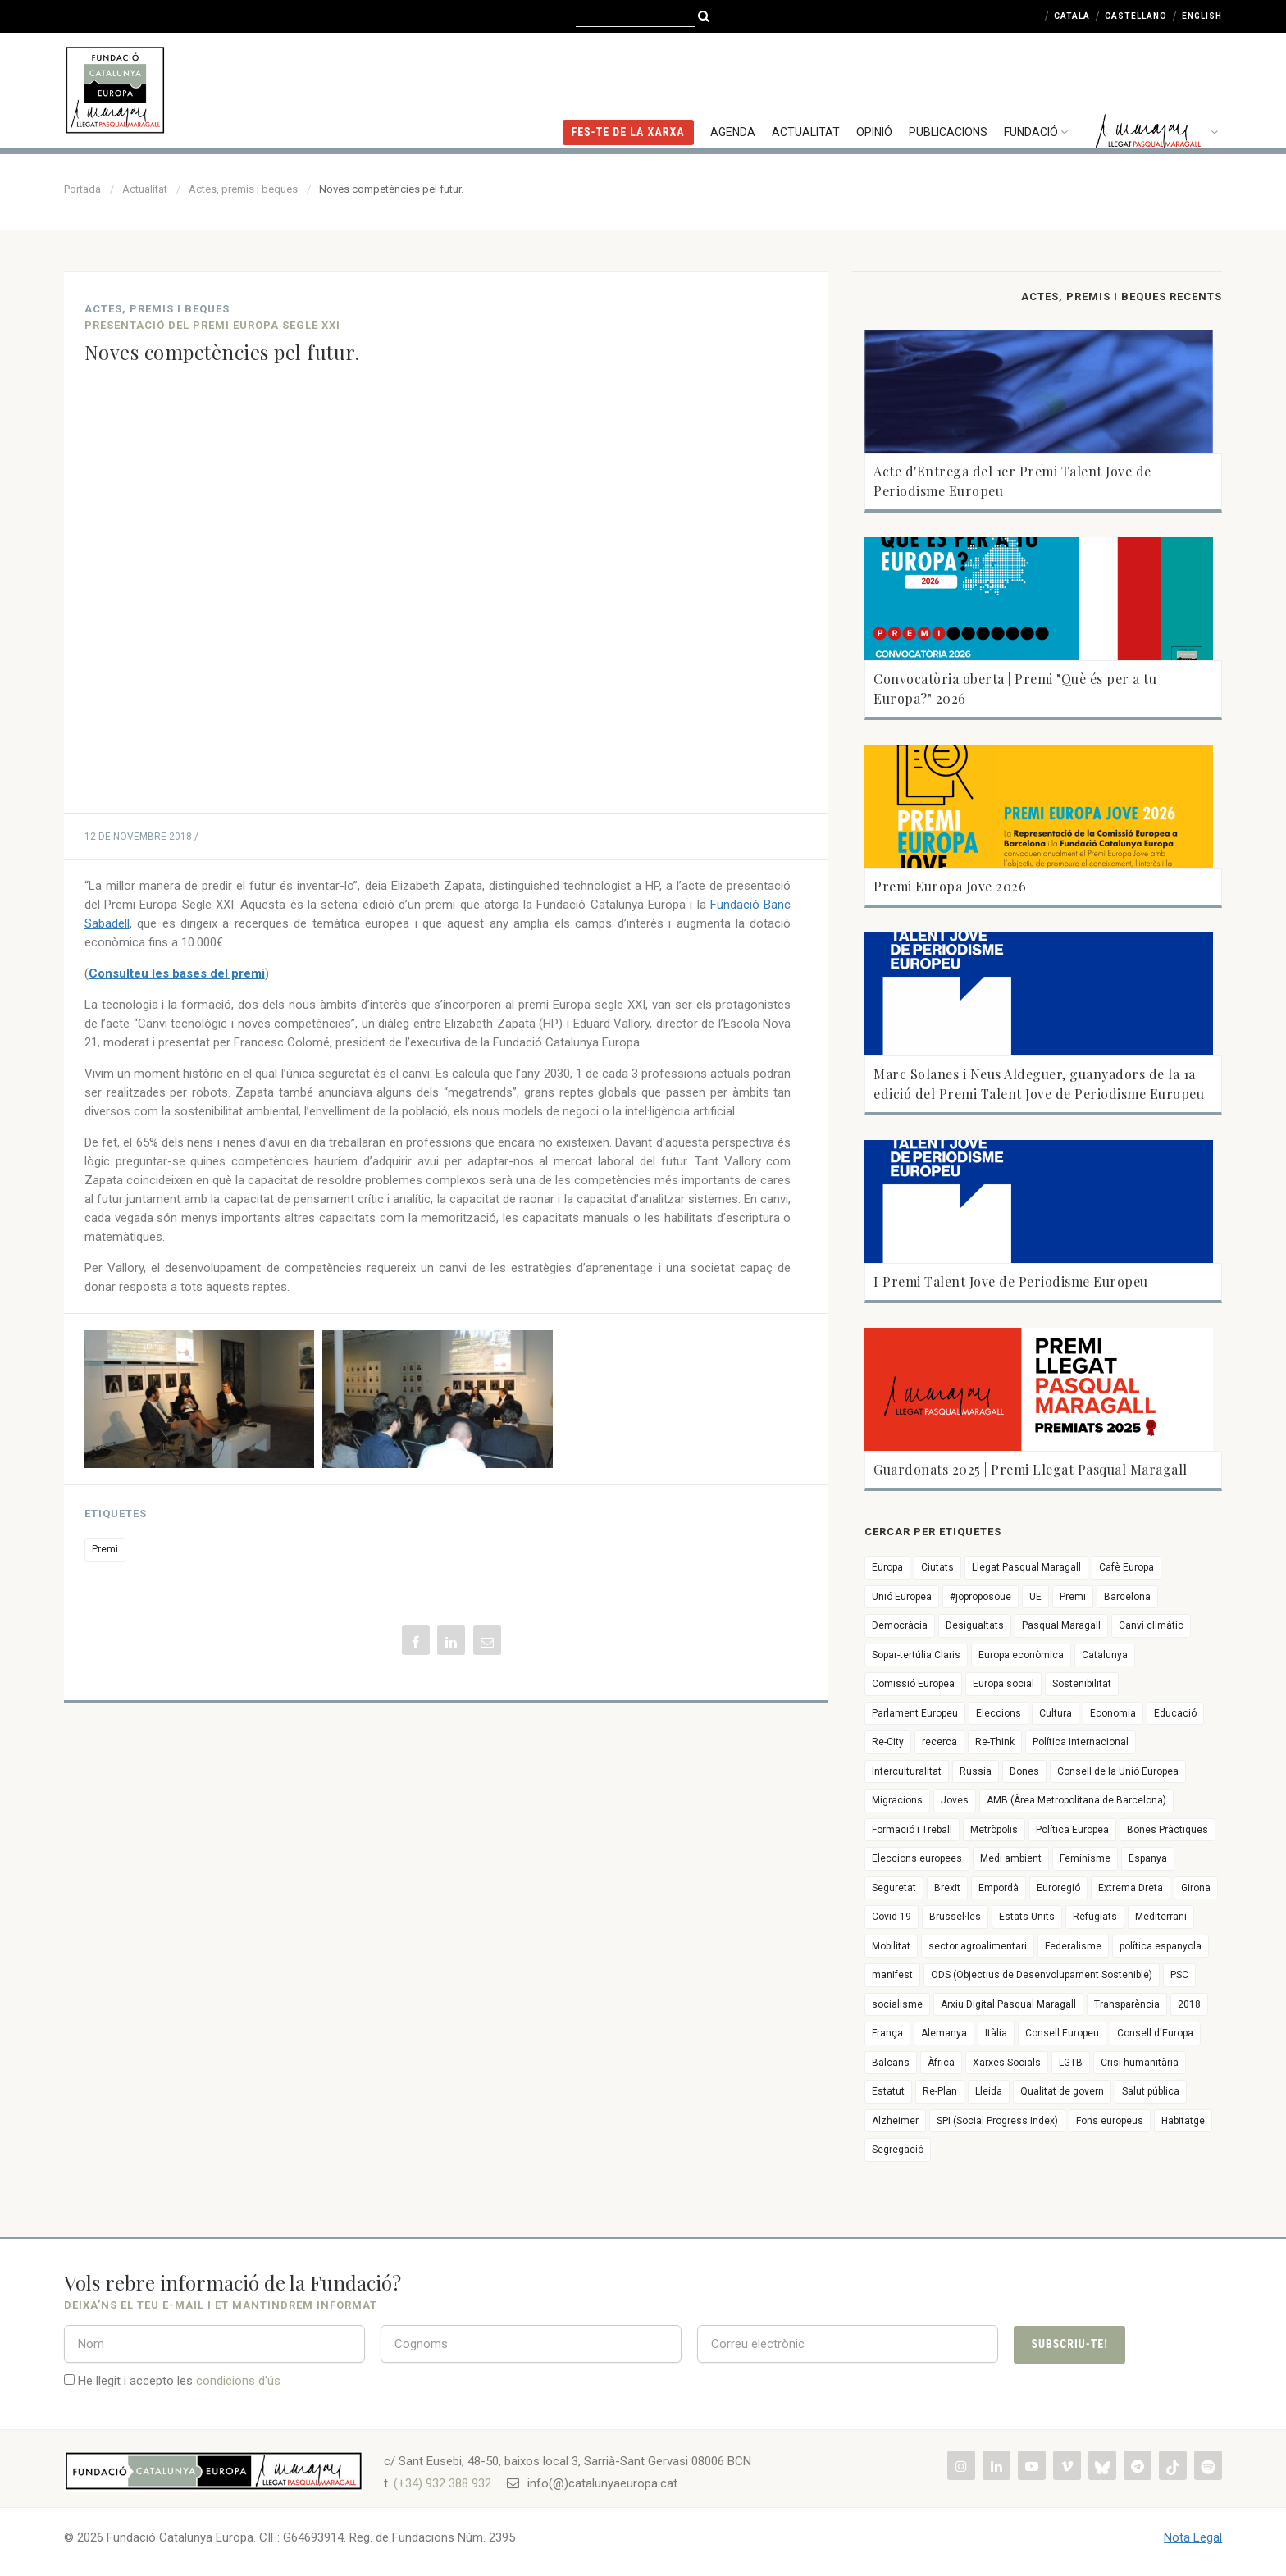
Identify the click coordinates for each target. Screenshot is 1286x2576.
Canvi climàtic (1151, 1625)
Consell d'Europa (1155, 2033)
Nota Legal (1193, 2537)
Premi (105, 1549)
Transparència (1127, 2004)
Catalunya (1105, 1655)
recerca (939, 1742)
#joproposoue (980, 1597)
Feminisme (1085, 1858)
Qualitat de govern (1062, 2091)
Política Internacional (1081, 1742)
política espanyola (1161, 1946)
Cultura (1055, 1713)
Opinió (874, 86)
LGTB (1071, 2062)
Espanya (1148, 1858)
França (887, 2033)
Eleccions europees (917, 1858)
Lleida (988, 2091)
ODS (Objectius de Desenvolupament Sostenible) (1041, 1975)
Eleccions (998, 1713)
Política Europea (1072, 1829)
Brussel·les (955, 1916)
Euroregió (1058, 1888)
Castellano (1136, 16)
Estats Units (1027, 1916)
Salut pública (1150, 2091)
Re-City (888, 1742)
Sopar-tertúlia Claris (916, 1655)
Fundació (1038, 86)
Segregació (897, 2149)
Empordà (998, 1888)
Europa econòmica (1021, 1655)
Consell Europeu (1062, 2033)
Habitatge (1183, 2121)
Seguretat (894, 1888)
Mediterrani (1161, 1916)
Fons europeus (1109, 2121)
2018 (1189, 2004)
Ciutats (937, 1567)
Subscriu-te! (1069, 2343)
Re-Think (995, 1742)
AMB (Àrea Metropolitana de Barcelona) (1076, 1800)
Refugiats (1095, 1916)
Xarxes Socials (1007, 2062)
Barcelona (1127, 1597)
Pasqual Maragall (1061, 1625)
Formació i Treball (912, 1829)
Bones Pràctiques (1167, 1829)
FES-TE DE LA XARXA (628, 86)
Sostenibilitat (1081, 1683)
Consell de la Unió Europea (1118, 1771)
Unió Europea (902, 1597)
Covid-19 (891, 1916)
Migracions (897, 1800)
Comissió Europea (913, 1683)
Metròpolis (994, 1829)
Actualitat (806, 86)
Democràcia (900, 1625)
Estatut (888, 2091)
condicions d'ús (238, 2380)
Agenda (732, 86)
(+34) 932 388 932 (442, 2483)
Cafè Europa (1126, 1567)
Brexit (947, 1888)
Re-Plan (940, 2091)
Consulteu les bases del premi (177, 973)
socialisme (897, 2004)
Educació (1175, 1713)
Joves (955, 1800)
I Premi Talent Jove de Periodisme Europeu (1010, 1281)
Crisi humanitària (1140, 2062)
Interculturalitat (907, 1771)
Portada (82, 189)
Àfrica (941, 2062)
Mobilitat (891, 1946)
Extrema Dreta (1130, 1888)
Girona (1196, 1888)
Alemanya (944, 2033)
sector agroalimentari (977, 1946)
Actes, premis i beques (243, 189)
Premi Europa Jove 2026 (949, 886)
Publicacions (948, 86)
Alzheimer (895, 2121)
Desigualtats (975, 1625)
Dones (1024, 1771)
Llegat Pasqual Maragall (1026, 1567)
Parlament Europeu (915, 1713)
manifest (892, 1975)
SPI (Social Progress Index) (997, 2121)
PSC (1179, 1975)
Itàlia (996, 2033)
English (1202, 16)
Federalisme (1073, 1946)
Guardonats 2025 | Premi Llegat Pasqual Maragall (1030, 1469)
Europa (887, 1567)
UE (1035, 1597)
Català (1072, 16)
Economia (1113, 1713)
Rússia (976, 1771)
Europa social (1003, 1683)
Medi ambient (1011, 1858)
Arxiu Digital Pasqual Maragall (1008, 2004)
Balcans (891, 2062)
